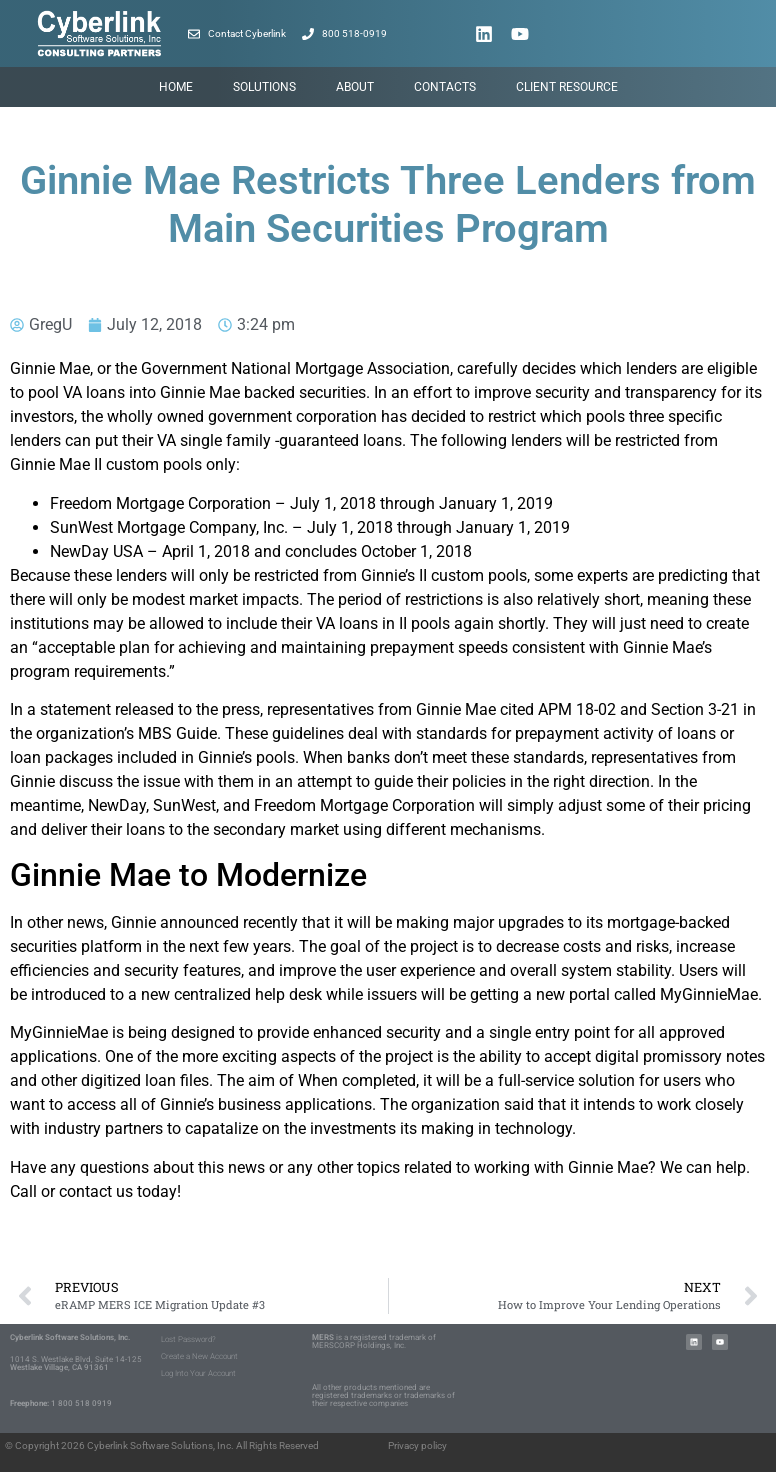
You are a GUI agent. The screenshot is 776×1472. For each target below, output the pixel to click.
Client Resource (567, 87)
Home (176, 87)
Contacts (445, 87)
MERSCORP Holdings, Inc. (359, 1345)
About (355, 87)
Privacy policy (417, 1445)
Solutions (264, 87)
